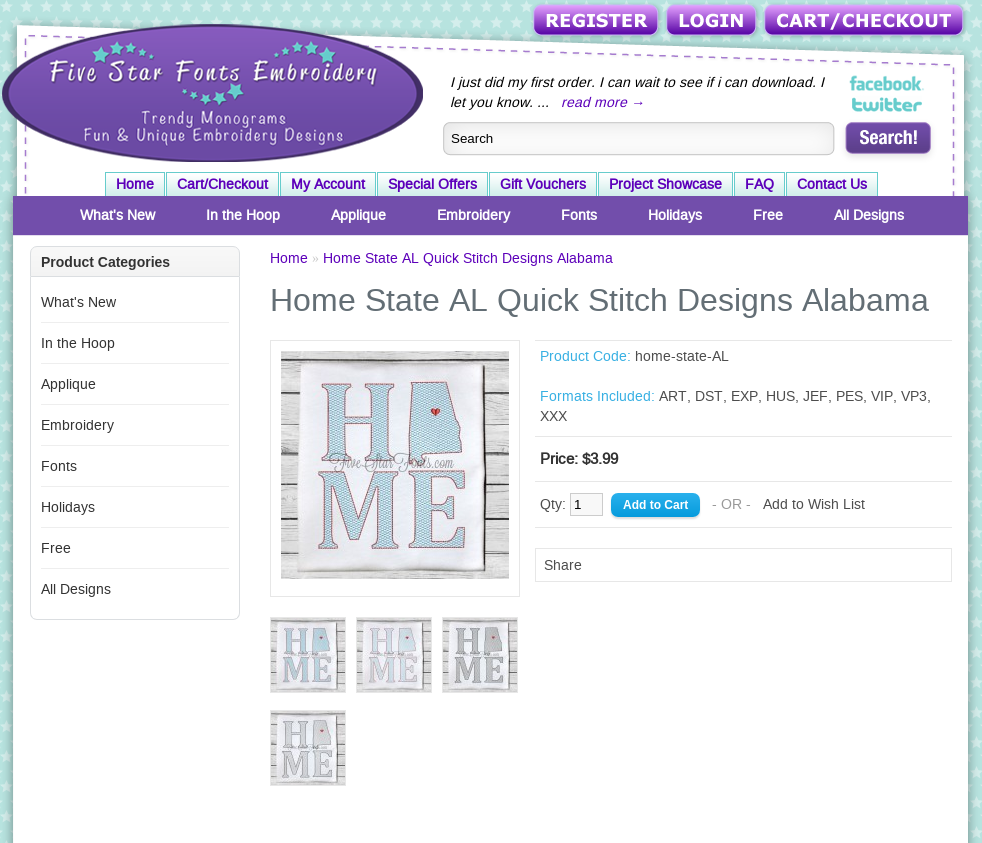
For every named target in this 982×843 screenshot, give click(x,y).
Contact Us (832, 184)
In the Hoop (243, 215)
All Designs (869, 215)
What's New (117, 215)
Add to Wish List (814, 504)
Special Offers (432, 184)
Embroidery (473, 215)
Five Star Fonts (210, 91)
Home (135, 184)
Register (597, 21)
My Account (328, 184)
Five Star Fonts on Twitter (887, 104)
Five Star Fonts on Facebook (887, 84)
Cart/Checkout (865, 21)
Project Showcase (665, 184)
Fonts (579, 215)
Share (563, 565)
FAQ (759, 184)
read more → (603, 102)
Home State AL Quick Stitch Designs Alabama (468, 258)
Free (768, 215)
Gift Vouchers (543, 184)
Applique (358, 215)
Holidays (675, 215)
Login (713, 21)
